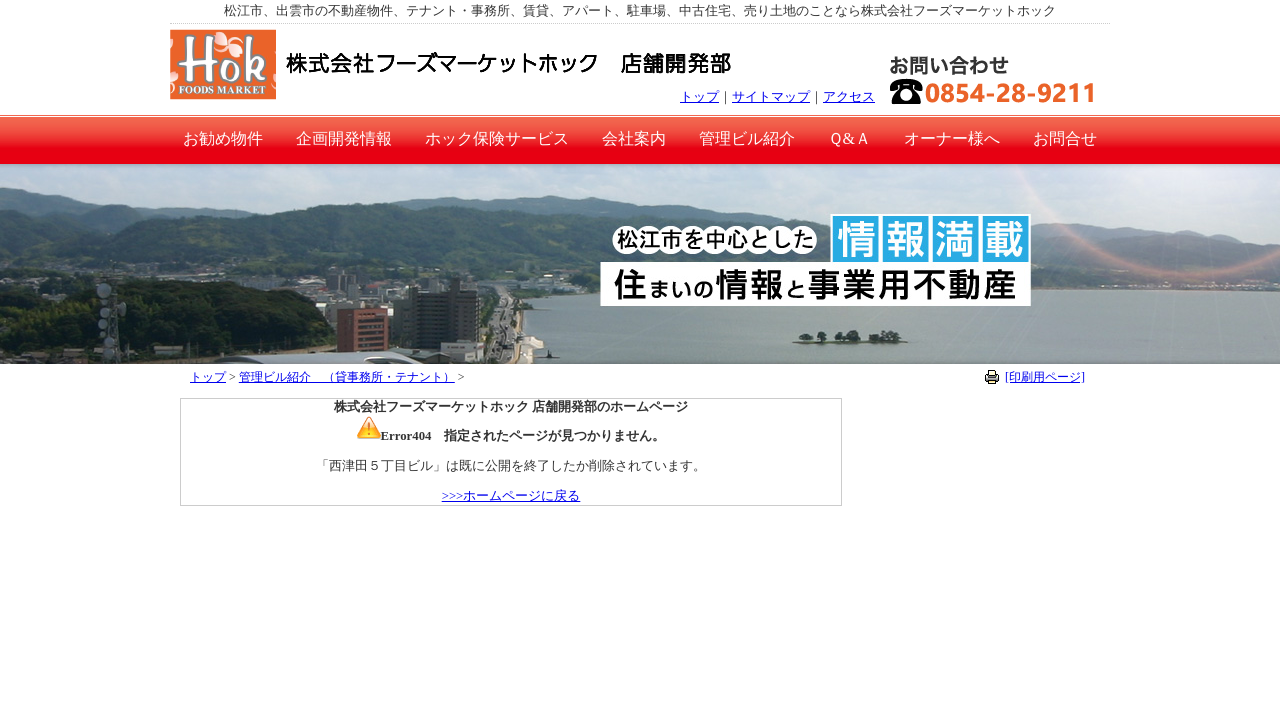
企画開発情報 (344, 138)
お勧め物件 (223, 138)
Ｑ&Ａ (849, 138)
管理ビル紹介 (747, 138)
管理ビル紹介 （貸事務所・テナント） (347, 377)
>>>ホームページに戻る (511, 496)
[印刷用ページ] (1045, 377)
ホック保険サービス (497, 138)
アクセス (849, 97)
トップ (699, 97)
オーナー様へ (952, 138)
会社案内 (634, 138)
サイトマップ (771, 97)
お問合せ (1065, 138)
